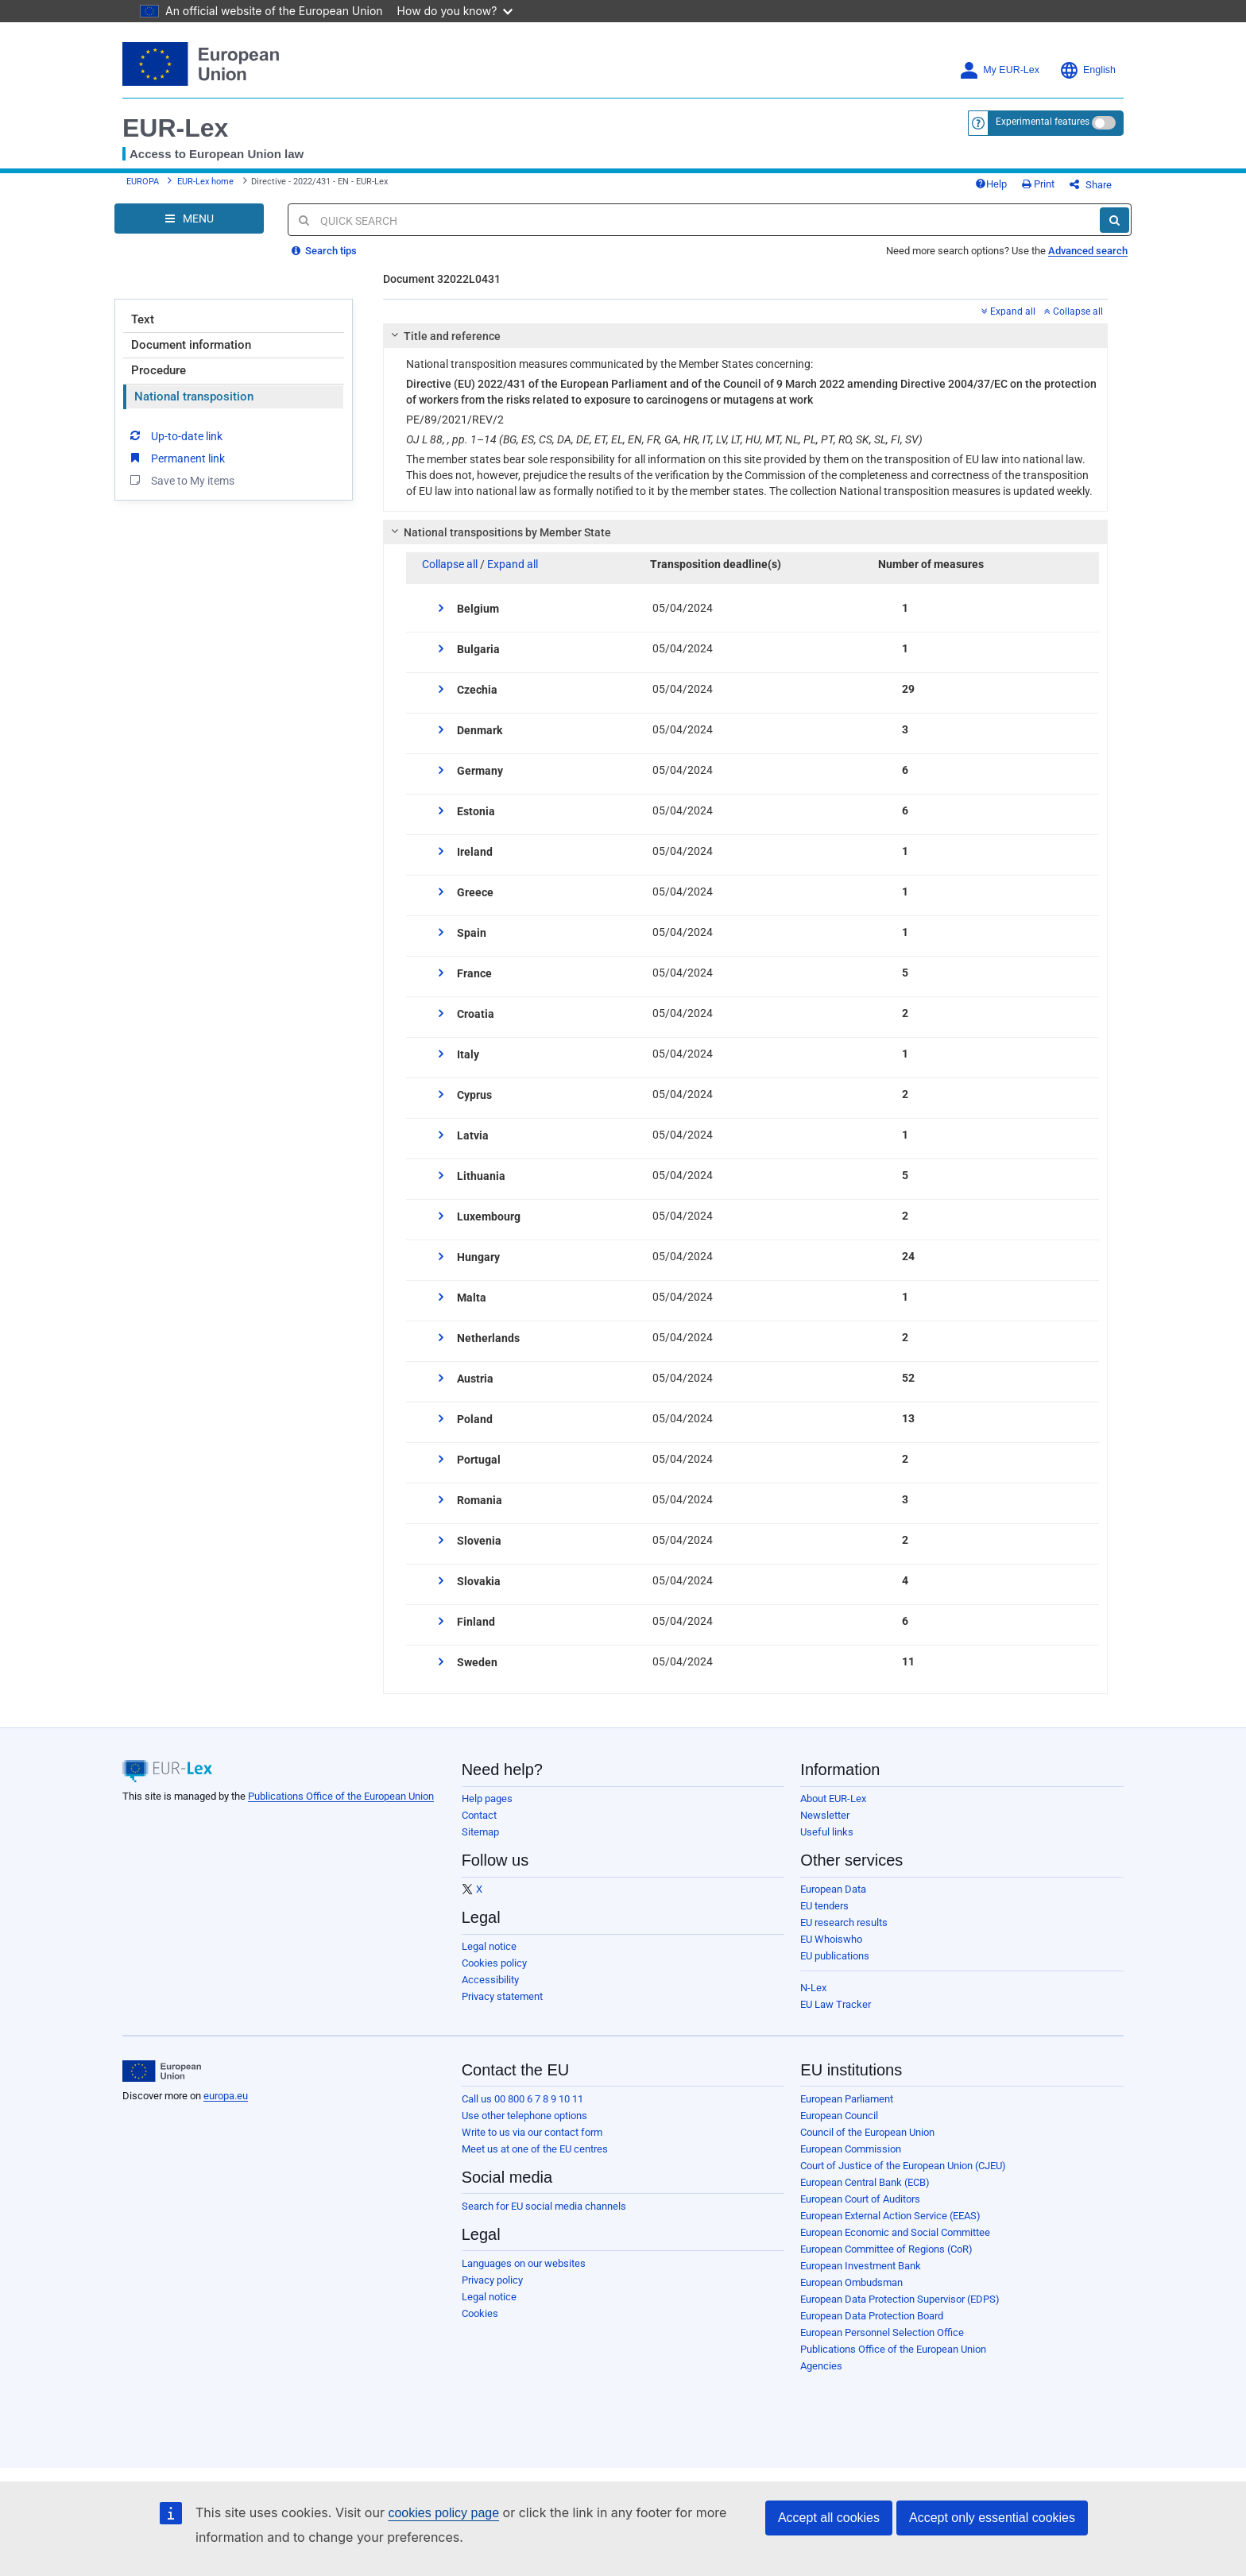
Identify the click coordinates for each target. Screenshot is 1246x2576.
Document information (191, 345)
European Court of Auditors (860, 2199)
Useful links (826, 1832)
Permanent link (176, 458)
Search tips (324, 251)
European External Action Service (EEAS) (890, 2216)
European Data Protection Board (871, 2316)
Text (142, 319)
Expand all (1008, 311)
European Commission (850, 2149)
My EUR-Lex (999, 70)
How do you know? (455, 10)
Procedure (158, 370)
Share (1091, 185)
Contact (479, 1815)
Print (1038, 184)
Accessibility (490, 1980)
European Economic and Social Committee (895, 2232)
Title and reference (443, 336)
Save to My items (180, 480)
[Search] (1114, 220)
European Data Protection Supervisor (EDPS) (900, 2299)
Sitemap (480, 1832)
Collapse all (1073, 311)
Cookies (480, 2313)
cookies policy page (443, 2513)
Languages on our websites (524, 2263)
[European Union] (161, 2071)
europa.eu (225, 2096)
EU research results (844, 1922)
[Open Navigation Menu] (189, 218)
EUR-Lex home (205, 181)
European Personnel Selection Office (882, 2332)
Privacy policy (492, 2280)
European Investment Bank (860, 2266)
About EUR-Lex (833, 1798)
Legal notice (489, 1946)
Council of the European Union (867, 2132)
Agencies (821, 2366)
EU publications (834, 1956)
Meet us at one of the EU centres (535, 2149)
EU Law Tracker (835, 2004)
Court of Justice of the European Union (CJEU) (903, 2166)
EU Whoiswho (831, 1939)
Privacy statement (502, 1996)
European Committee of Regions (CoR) (886, 2249)
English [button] (1087, 70)
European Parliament (846, 2099)
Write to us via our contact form (532, 2132)
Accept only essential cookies (992, 2517)
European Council (839, 2116)
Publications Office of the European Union (341, 1796)
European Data (833, 1889)
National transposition (193, 396)
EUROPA (142, 181)
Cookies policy (494, 1963)
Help (991, 184)
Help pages (487, 1798)
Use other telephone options (524, 2116)
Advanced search (1088, 251)
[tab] (746, 336)
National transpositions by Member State (498, 532)
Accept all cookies (829, 2517)
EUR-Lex (175, 128)
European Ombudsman (851, 2282)
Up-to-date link (174, 435)
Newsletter (824, 1815)
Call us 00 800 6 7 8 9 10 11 (522, 2099)
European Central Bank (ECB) (865, 2182)
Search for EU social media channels (544, 2206)
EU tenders (824, 1906)
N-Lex (813, 1988)
